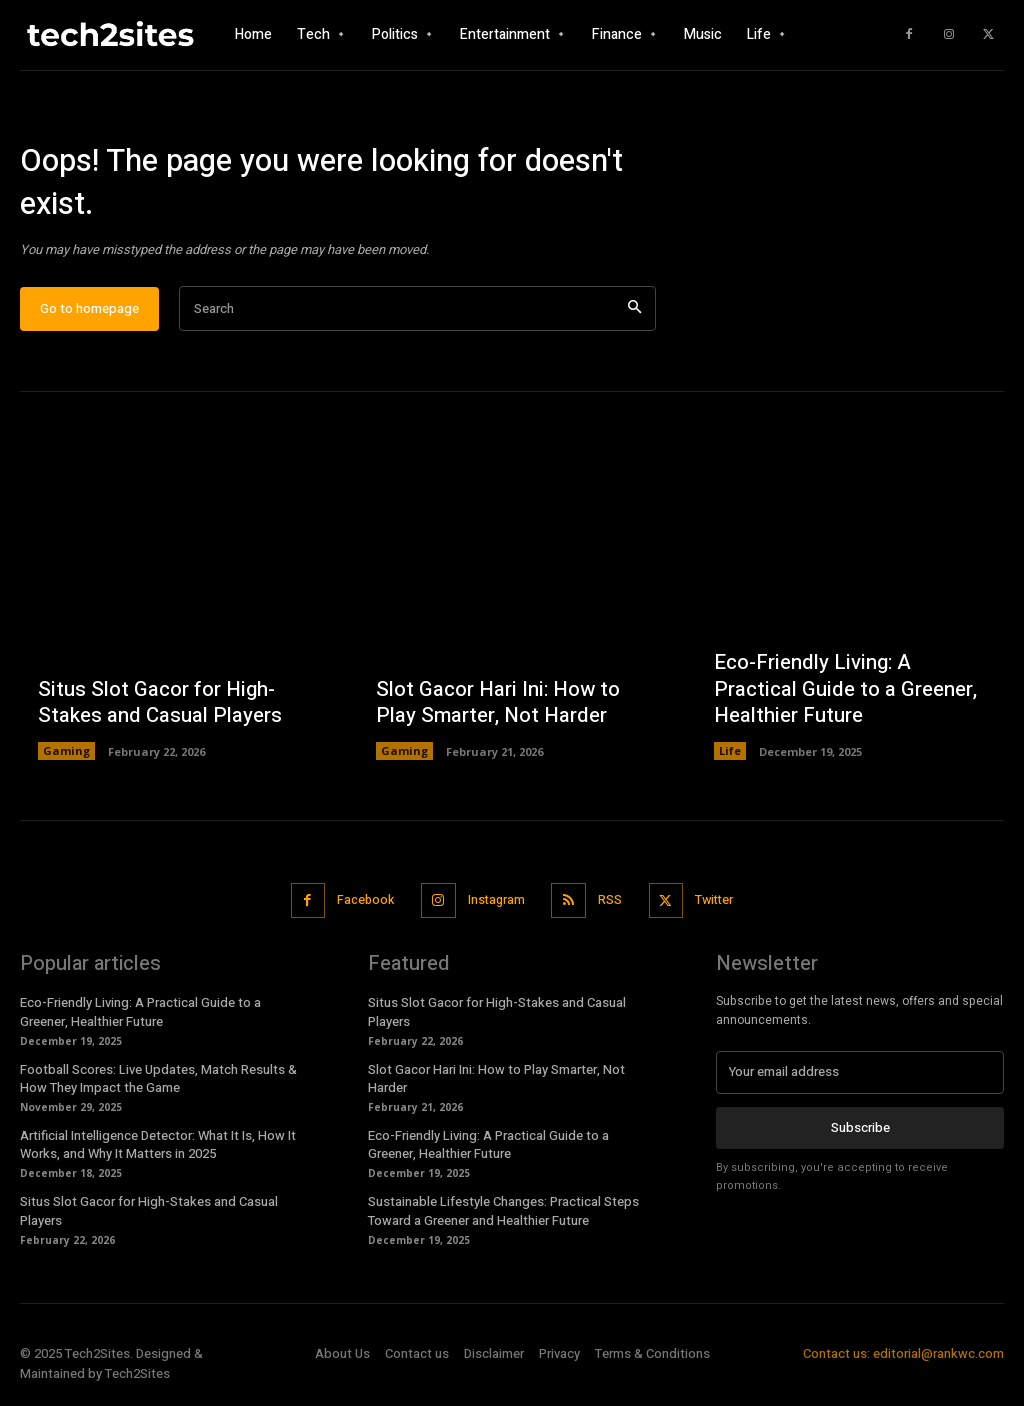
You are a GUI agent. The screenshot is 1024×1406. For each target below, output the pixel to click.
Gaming (66, 759)
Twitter (720, 907)
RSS (612, 907)
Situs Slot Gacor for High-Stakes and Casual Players (156, 711)
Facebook (358, 907)
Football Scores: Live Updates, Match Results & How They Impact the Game (158, 1084)
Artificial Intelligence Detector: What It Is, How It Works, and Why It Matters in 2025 (158, 1150)
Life (730, 759)
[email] (860, 1078)
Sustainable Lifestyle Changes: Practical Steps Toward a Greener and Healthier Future (503, 1216)
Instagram (494, 907)
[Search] (634, 317)
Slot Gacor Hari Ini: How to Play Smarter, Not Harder (495, 711)
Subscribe (860, 1132)
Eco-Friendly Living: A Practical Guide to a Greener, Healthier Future (841, 698)
